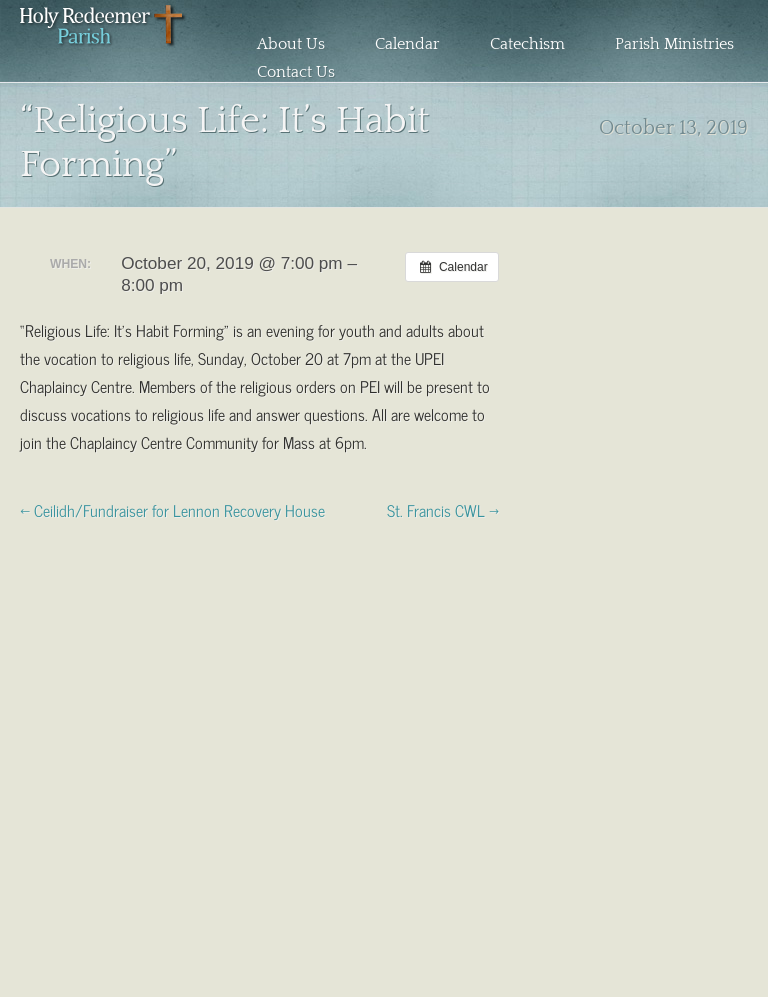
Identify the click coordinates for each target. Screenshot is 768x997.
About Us (291, 44)
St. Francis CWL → (443, 509)
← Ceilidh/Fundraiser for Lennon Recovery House (172, 509)
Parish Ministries (674, 44)
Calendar (407, 44)
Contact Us (296, 72)
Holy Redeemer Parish (103, 46)
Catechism (527, 44)
